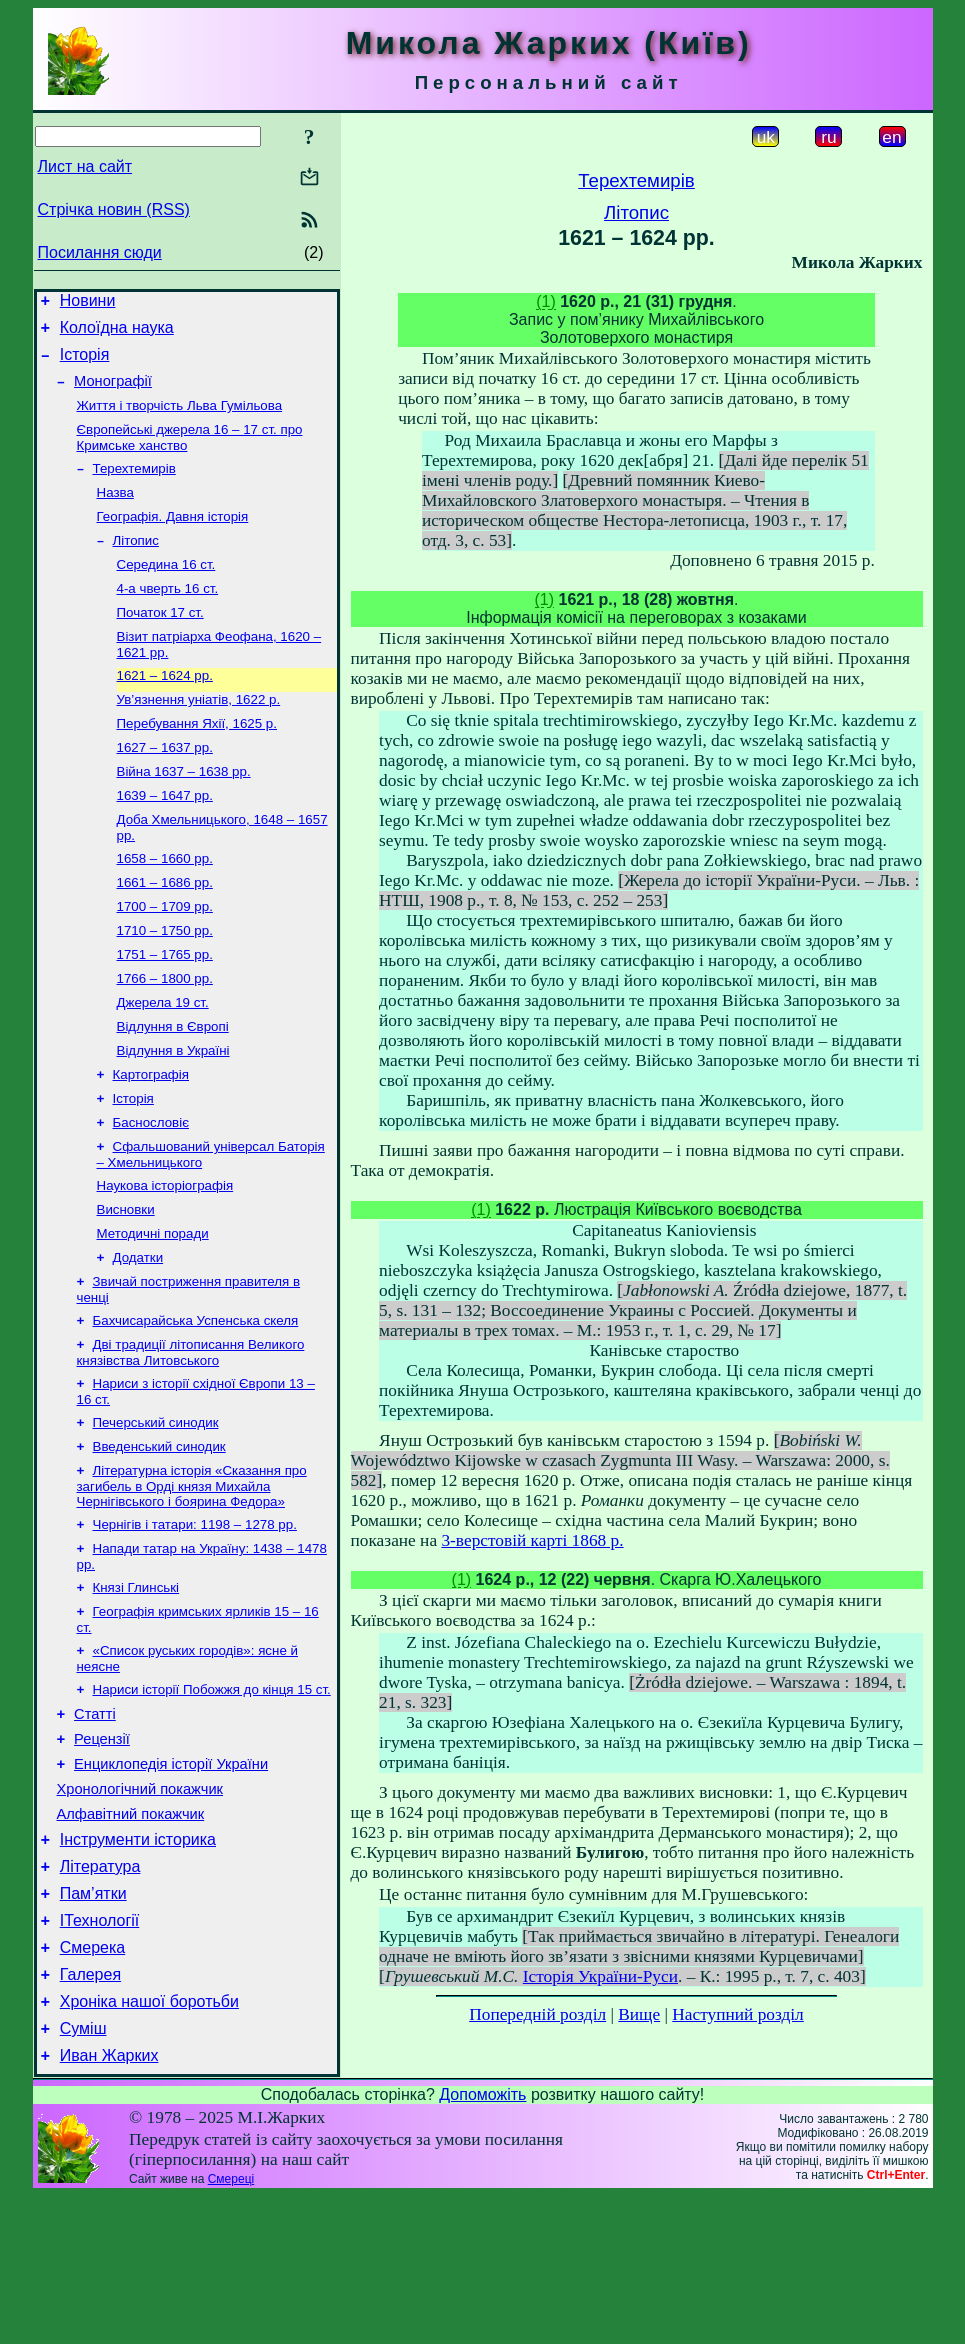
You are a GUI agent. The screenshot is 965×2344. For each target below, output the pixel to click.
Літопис (136, 564)
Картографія (151, 1140)
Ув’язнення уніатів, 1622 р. (199, 735)
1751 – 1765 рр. (165, 1010)
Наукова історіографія (165, 1259)
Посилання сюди (100, 252)
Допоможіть (482, 2242)
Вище (639, 2014)
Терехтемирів (134, 486)
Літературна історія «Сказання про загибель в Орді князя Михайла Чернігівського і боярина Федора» (192, 1580)
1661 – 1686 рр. (165, 932)
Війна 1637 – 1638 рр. (184, 813)
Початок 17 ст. (160, 642)
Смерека (93, 2083)
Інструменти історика (138, 1963)
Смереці (231, 2327)
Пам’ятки (93, 2023)
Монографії (113, 393)
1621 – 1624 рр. (165, 709)
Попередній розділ (537, 2014)
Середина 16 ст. (166, 590)
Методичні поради (153, 1311)
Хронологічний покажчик (140, 1907)
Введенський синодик (159, 1538)
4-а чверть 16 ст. (168, 616)
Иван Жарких (109, 2203)
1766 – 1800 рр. (165, 1036)
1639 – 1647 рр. (165, 839)
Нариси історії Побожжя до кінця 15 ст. (212, 1795)
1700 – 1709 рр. (165, 958)
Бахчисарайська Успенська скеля (196, 1404)
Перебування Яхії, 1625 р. (197, 761)
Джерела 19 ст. (163, 1062)
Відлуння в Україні (173, 1114)
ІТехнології (100, 2053)
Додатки (138, 1337)
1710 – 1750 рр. (165, 984)
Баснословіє (151, 1192)
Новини (88, 303)
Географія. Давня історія (173, 538)
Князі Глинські (136, 1687)
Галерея (90, 2113)
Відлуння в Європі (173, 1088)
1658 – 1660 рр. (165, 906)
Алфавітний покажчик (131, 1935)
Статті (95, 1823)
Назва (115, 512)
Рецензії (102, 1851)
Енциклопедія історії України (171, 1879)
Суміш (83, 2173)
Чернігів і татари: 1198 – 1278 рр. (195, 1620)
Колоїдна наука (117, 333)
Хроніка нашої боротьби (149, 2143)
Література (100, 1993)
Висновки (126, 1285)
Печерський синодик (156, 1512)
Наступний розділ (737, 2014)
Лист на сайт (85, 166)
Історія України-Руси (600, 1976)
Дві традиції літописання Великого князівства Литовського (191, 1438)
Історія (85, 363)
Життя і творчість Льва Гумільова (180, 419)
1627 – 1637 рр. (165, 787)
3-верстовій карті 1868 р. (532, 1540)
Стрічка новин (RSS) (114, 209)
